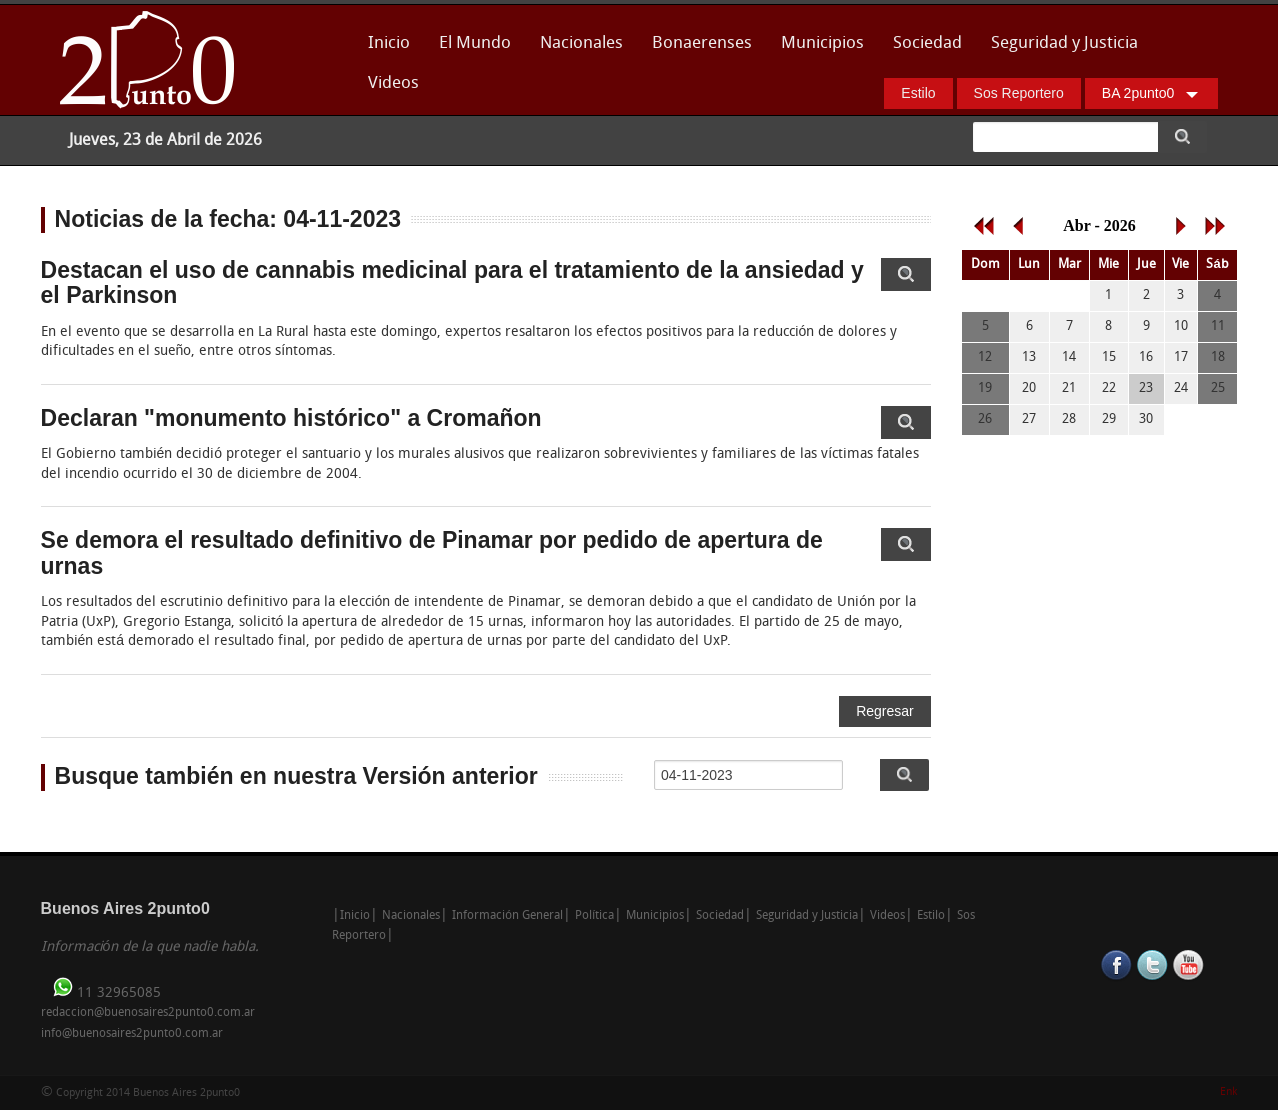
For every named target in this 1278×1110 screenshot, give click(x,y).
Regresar (885, 711)
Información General (507, 916)
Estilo (918, 93)
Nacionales (581, 43)
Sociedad (927, 43)
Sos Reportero (1019, 93)
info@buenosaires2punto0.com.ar (132, 1034)
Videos (393, 83)
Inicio (389, 43)
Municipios (822, 43)
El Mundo (475, 43)
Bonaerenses (696, 49)
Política (594, 916)
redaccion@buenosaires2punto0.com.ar (148, 1013)
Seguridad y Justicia (1064, 43)
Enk (1228, 1092)
